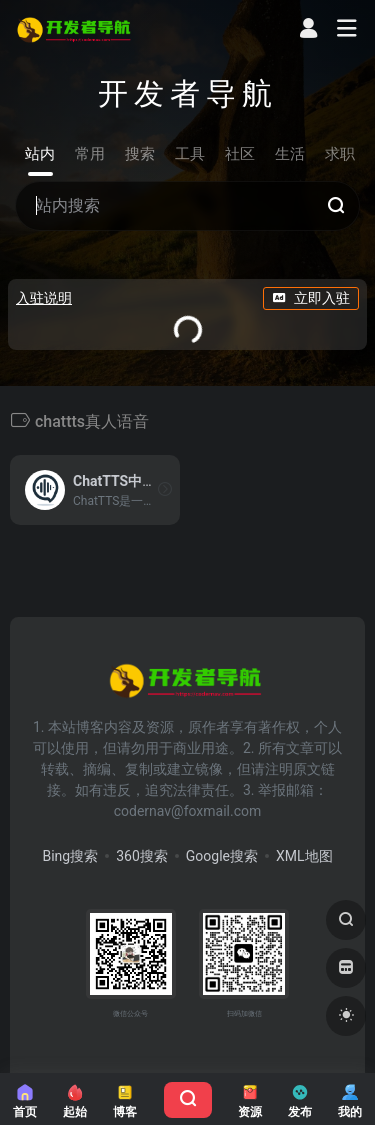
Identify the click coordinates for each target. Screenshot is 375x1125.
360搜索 (142, 856)
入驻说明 (44, 298)
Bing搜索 (70, 856)
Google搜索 (222, 856)
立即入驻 (311, 298)
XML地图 (304, 856)
